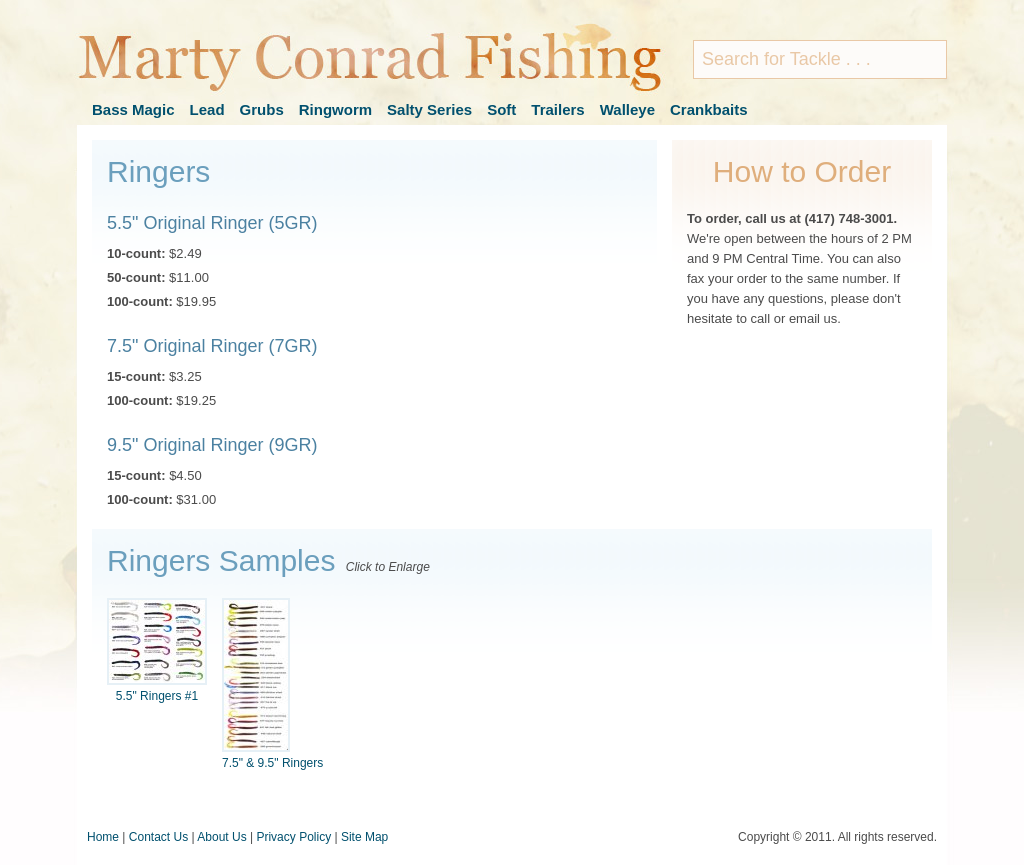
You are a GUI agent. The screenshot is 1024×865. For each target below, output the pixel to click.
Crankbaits (709, 109)
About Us (221, 837)
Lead (207, 109)
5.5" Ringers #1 (157, 650)
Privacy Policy (293, 837)
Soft (501, 109)
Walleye (627, 109)
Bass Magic (133, 109)
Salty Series (429, 109)
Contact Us (158, 837)
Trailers (557, 109)
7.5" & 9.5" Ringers (272, 684)
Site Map (364, 837)
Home (103, 837)
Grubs (262, 109)
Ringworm (335, 109)
